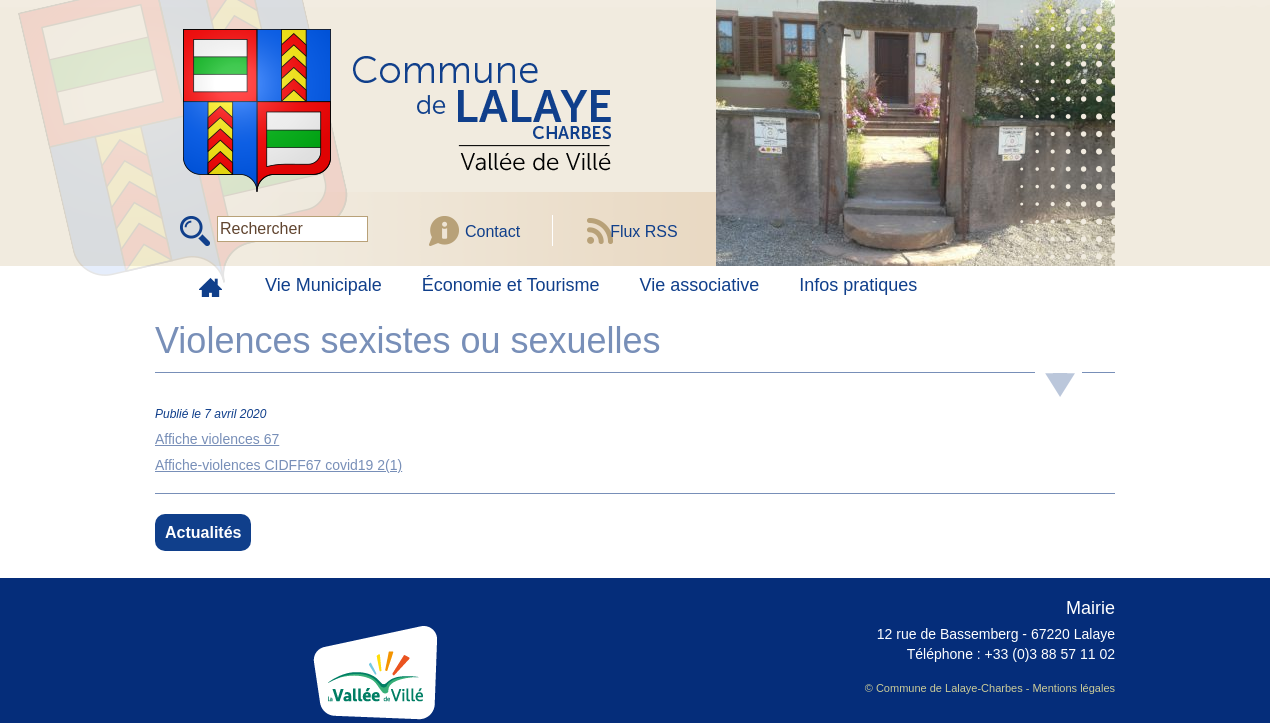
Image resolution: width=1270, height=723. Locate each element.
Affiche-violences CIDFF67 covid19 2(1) (278, 465)
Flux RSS (644, 231)
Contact (492, 231)
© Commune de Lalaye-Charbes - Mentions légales (990, 688)
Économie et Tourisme (511, 285)
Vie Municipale (323, 285)
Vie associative (700, 285)
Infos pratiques (858, 285)
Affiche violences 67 (217, 439)
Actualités (203, 532)
